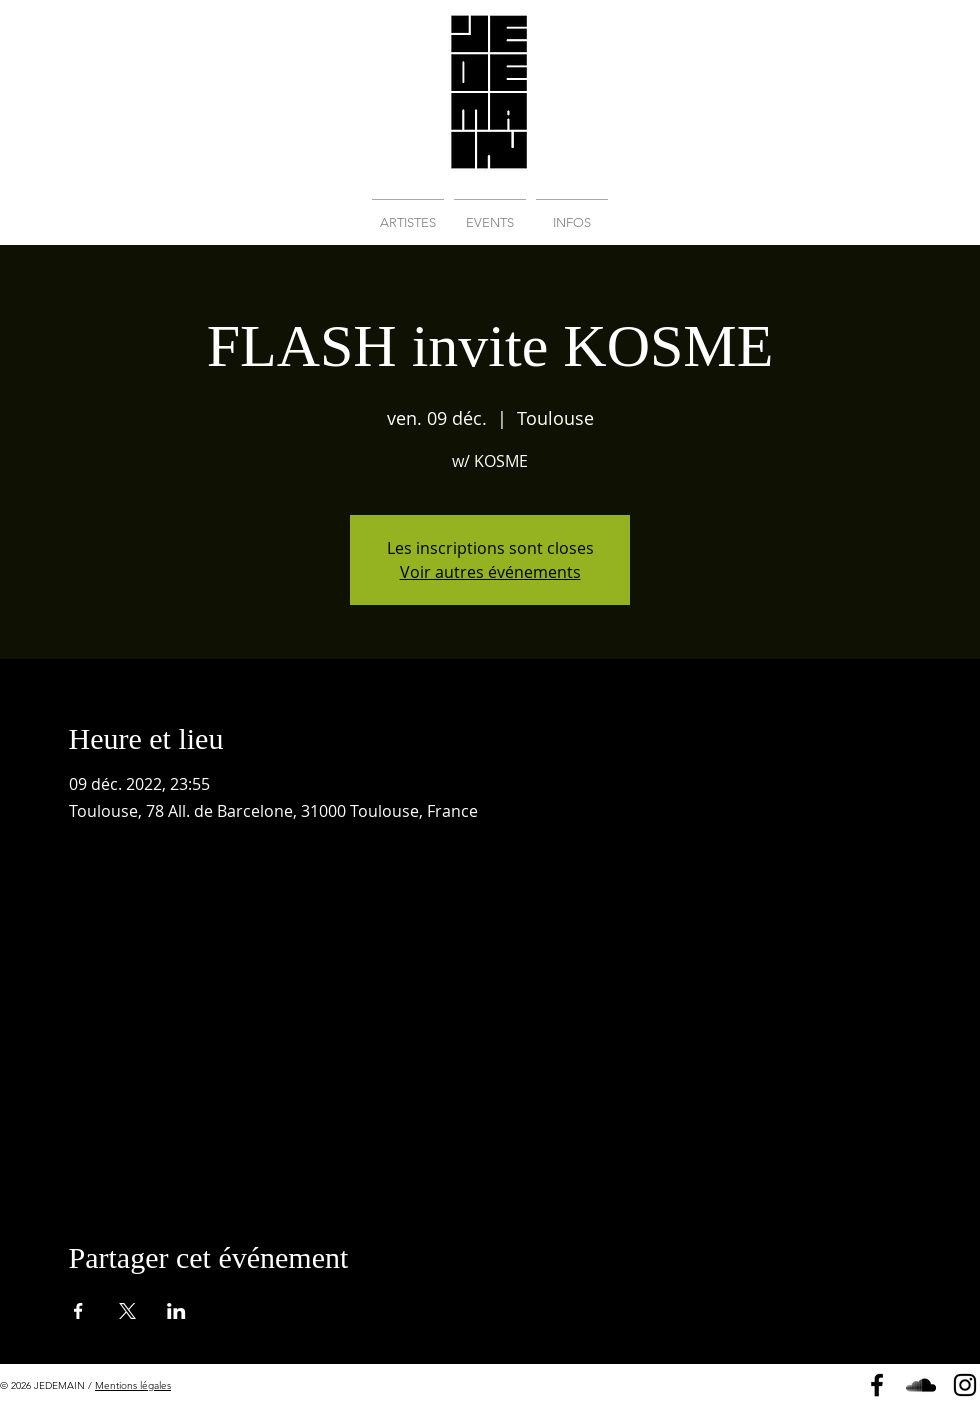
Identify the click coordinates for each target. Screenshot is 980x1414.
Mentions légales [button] (133, 1385)
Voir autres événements (490, 572)
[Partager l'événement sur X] (127, 1311)
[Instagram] (965, 1385)
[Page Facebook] (877, 1385)
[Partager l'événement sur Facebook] (78, 1311)
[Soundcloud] (921, 1385)
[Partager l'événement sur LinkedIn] (176, 1311)
